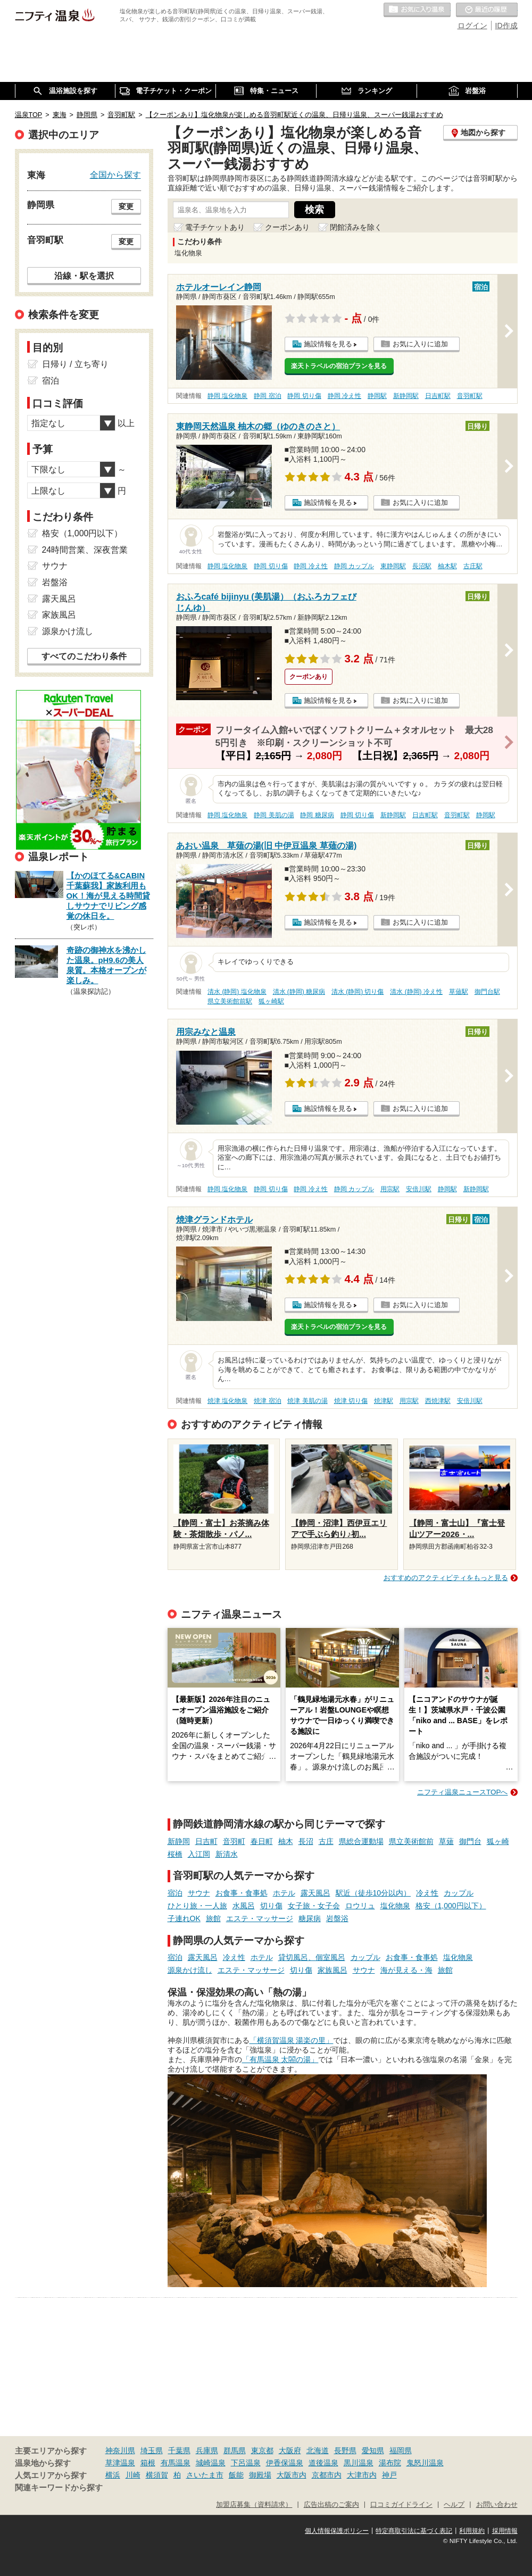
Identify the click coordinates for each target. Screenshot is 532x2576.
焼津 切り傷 (351, 1401)
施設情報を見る (328, 344)
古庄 (326, 1841)
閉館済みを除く (356, 227)
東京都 (262, 2450)
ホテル (284, 1893)
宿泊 (175, 1893)
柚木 (285, 1841)
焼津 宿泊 (267, 1401)
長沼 (305, 1841)
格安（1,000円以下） (450, 1905)
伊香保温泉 (284, 2462)
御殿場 (260, 2475)
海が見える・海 (406, 1970)
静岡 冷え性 (344, 396)
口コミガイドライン (401, 2504)
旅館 (213, 1918)
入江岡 (199, 1854)
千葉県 (179, 2450)
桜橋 (175, 1854)
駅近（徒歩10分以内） (373, 1893)
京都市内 (327, 2475)
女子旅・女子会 (314, 1905)
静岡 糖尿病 (317, 815)
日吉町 (206, 1841)
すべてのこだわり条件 (84, 656)
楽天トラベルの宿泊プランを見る (339, 366)
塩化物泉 (395, 1905)
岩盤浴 (337, 1918)
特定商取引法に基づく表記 (414, 2531)
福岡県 (400, 2450)
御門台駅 (487, 991)
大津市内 (362, 2475)
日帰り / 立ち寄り (75, 364)
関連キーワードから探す (59, 2487)
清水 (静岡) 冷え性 (416, 991)
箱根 (147, 2462)
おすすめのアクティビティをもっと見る (446, 1578)
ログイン (472, 25)
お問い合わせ (497, 2504)
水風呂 (243, 1905)
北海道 (317, 2450)
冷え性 (427, 1893)
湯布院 (390, 2462)
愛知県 (373, 2450)
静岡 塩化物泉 (227, 396)
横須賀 (157, 2475)
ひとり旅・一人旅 (197, 1905)
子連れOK (184, 1918)
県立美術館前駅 (229, 1001)
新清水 (226, 1854)
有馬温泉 (175, 2462)
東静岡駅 (393, 566)
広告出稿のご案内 (331, 2504)
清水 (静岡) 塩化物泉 (237, 991)
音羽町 (234, 1841)
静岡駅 (377, 396)
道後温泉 (323, 2462)
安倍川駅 (418, 1189)
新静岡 (179, 1841)
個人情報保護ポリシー (337, 2531)
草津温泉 (120, 2462)
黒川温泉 (358, 2462)
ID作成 (506, 25)
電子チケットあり (215, 227)
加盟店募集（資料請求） (254, 2504)
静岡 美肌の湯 (274, 815)
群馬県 (234, 2450)
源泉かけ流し (190, 1970)
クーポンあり (287, 227)
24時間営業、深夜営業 (85, 549)
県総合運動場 (361, 1841)
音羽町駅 (470, 396)
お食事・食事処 (241, 1893)
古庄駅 (473, 566)
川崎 (133, 2475)
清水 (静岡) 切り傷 (357, 991)
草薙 (446, 1841)
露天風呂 (315, 1893)
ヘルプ (454, 2504)
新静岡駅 (406, 396)
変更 (126, 206)
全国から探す (115, 174)
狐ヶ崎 (498, 1841)
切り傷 (271, 1905)
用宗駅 (390, 1189)
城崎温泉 (211, 2462)
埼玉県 (151, 2450)
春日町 (262, 1841)
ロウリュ (360, 1905)
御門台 (470, 1841)
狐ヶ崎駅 (271, 1001)
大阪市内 (291, 2475)
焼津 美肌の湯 (307, 1401)
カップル (458, 1893)
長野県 (345, 2450)
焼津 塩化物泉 (227, 1401)
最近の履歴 (487, 10)
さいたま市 (204, 2475)
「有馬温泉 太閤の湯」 (280, 2059)
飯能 (236, 2475)
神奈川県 (120, 2450)
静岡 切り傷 (304, 396)
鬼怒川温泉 (425, 2462)
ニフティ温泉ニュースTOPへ (462, 1792)
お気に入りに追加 (420, 344)
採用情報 (505, 2531)
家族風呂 (332, 1970)
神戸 (389, 2475)
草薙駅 (458, 991)
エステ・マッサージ (259, 1918)
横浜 (112, 2475)
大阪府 (290, 2450)
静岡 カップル (354, 566)
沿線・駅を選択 (84, 275)
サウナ (199, 1893)
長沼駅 (421, 566)
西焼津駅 (438, 1401)
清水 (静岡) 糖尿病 (299, 991)
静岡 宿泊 (267, 396)
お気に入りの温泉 (417, 10)
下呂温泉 (246, 2462)
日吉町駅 (438, 396)
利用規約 (472, 2531)
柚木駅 (447, 566)
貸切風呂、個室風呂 (311, 1957)
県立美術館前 (411, 1841)
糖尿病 (309, 1918)
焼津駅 (383, 1401)
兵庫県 (207, 2450)
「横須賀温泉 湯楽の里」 (292, 2040)
